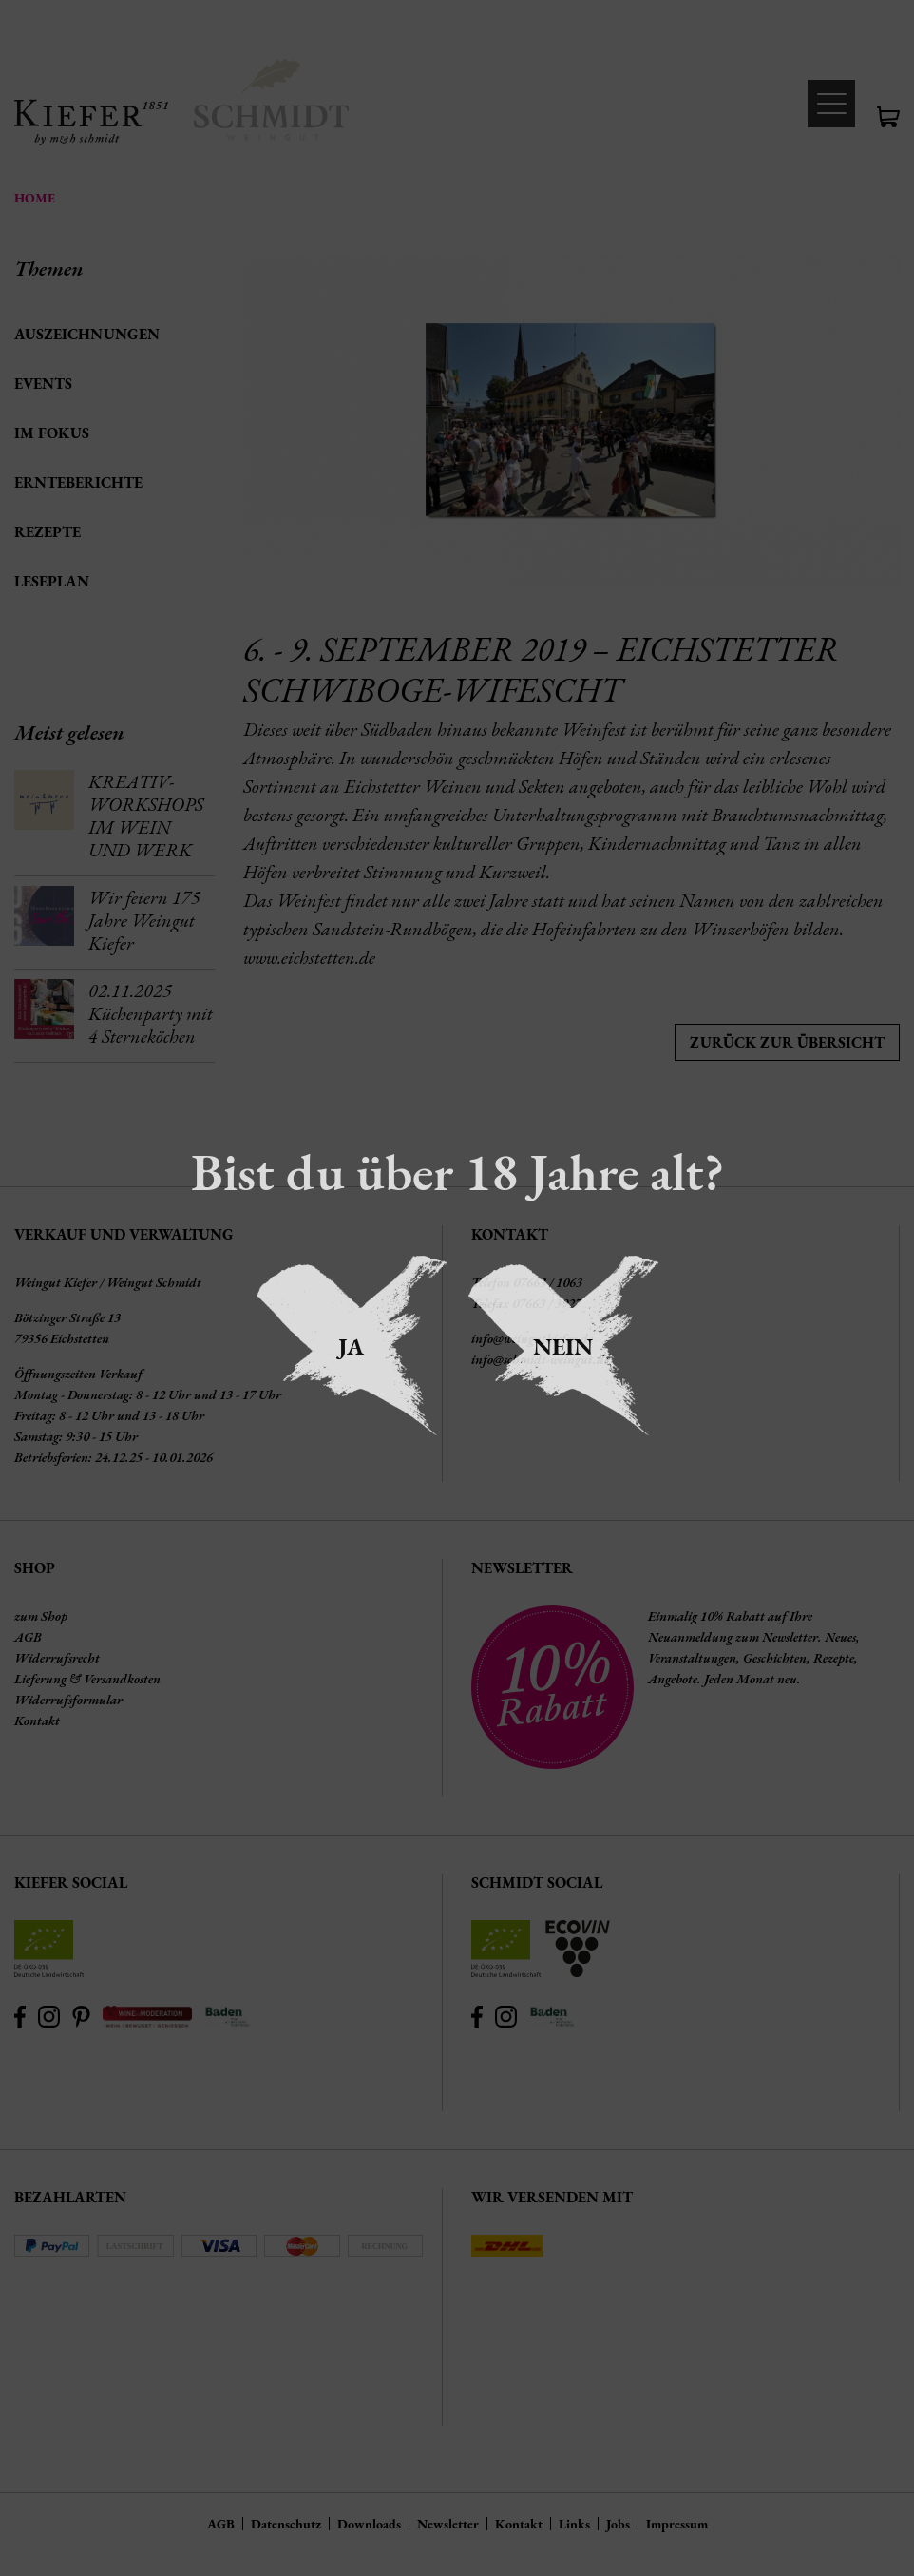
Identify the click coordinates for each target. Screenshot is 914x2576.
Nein (563, 1346)
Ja (351, 1346)
